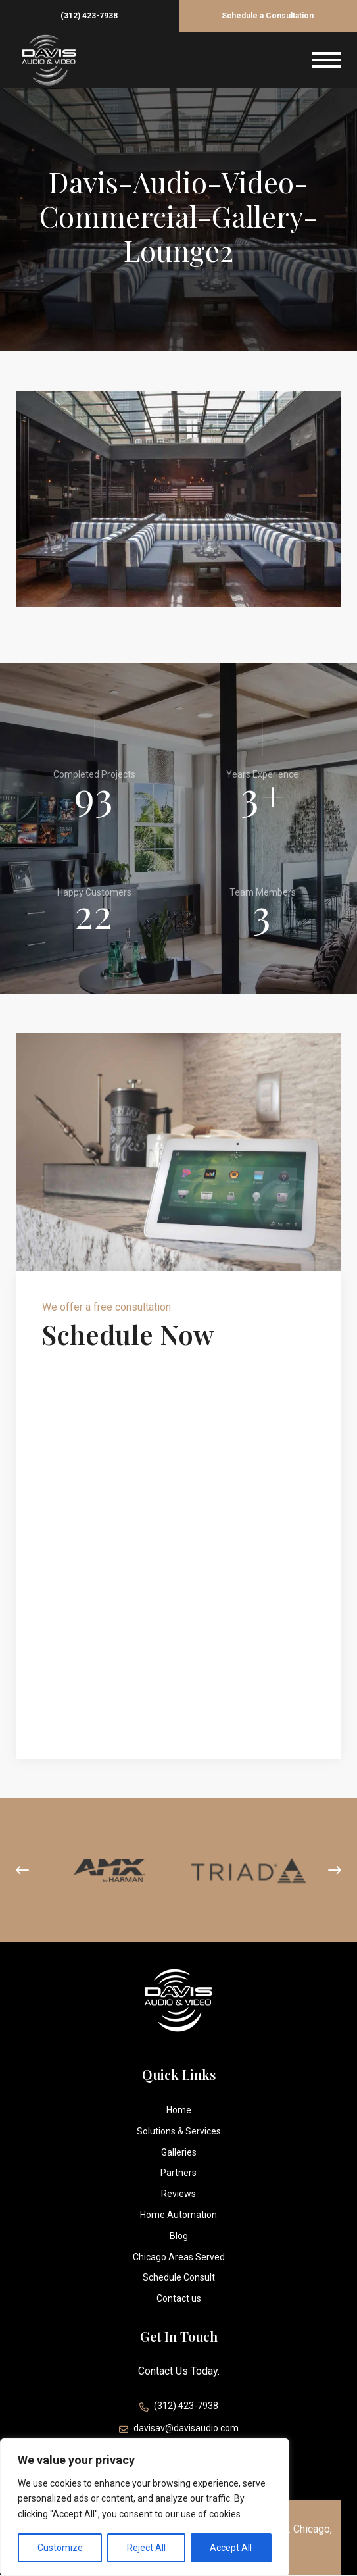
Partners (178, 2172)
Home (178, 2110)
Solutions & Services (179, 2131)
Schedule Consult (179, 2277)
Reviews (178, 2193)
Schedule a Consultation (268, 15)
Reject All (146, 2547)
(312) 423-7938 (89, 15)
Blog (179, 2236)
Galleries (179, 2152)
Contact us (178, 2298)
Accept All (231, 2547)
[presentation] (22, 1870)
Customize (60, 2547)
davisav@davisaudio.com (179, 2430)
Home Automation (178, 2215)
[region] (144, 2507)
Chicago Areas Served (179, 2257)
